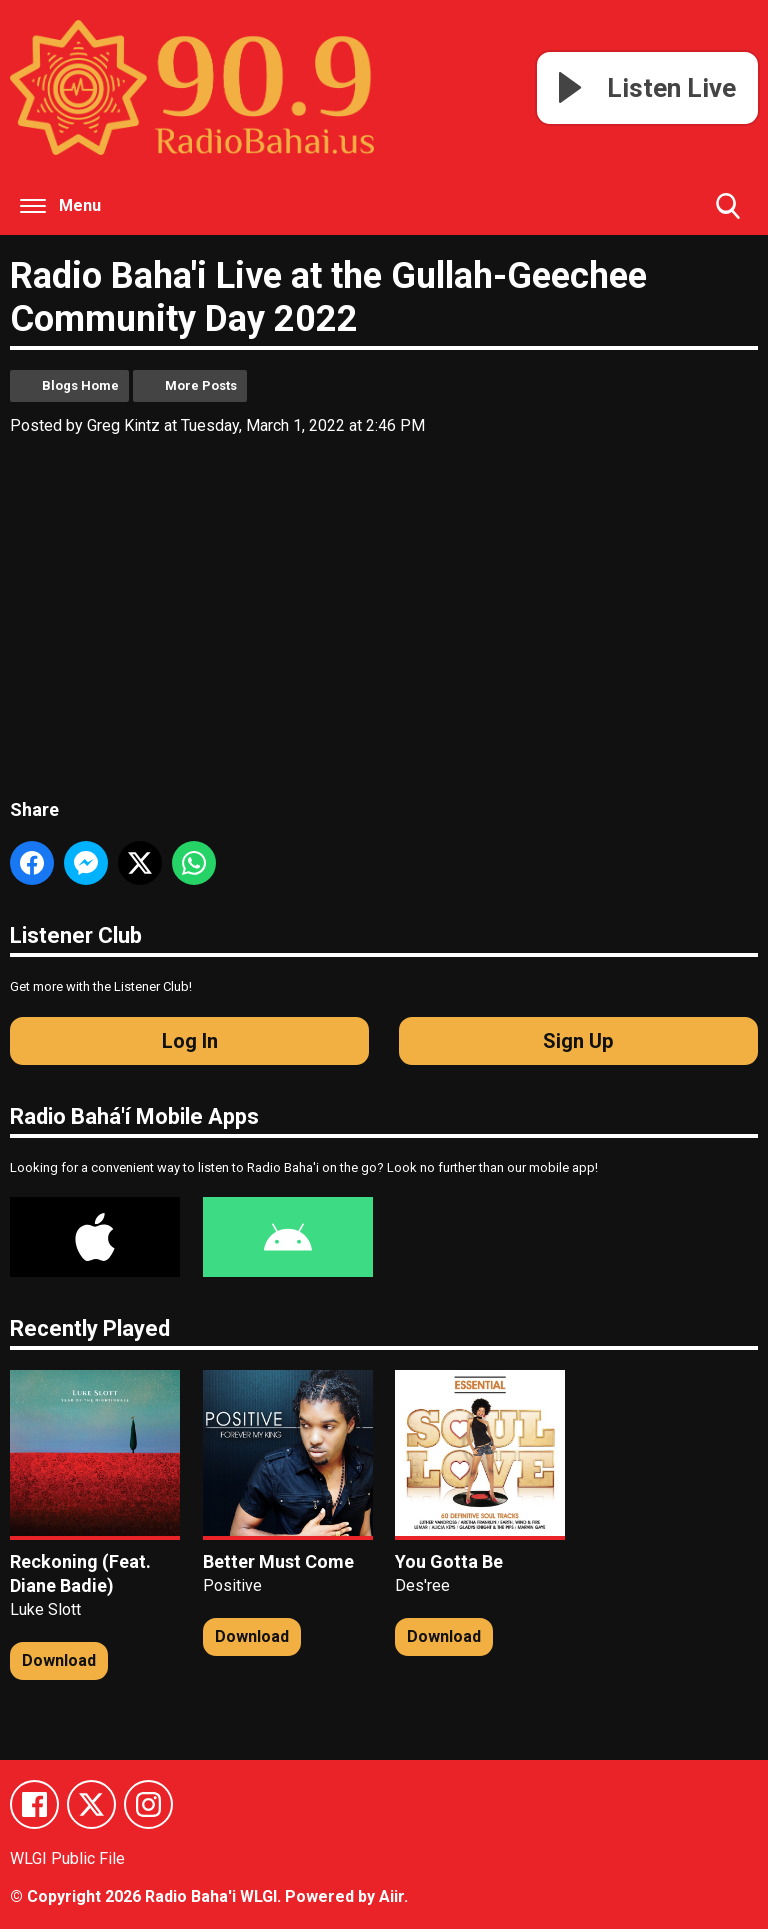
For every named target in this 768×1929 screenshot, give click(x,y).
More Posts (201, 385)
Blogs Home (80, 385)
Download (59, 1660)
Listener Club (76, 935)
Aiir (391, 1896)
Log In (190, 1041)
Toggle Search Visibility (728, 214)
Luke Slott (45, 1609)
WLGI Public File (67, 1859)
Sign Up (578, 1041)
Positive (232, 1585)
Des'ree (422, 1585)
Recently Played (90, 1328)
